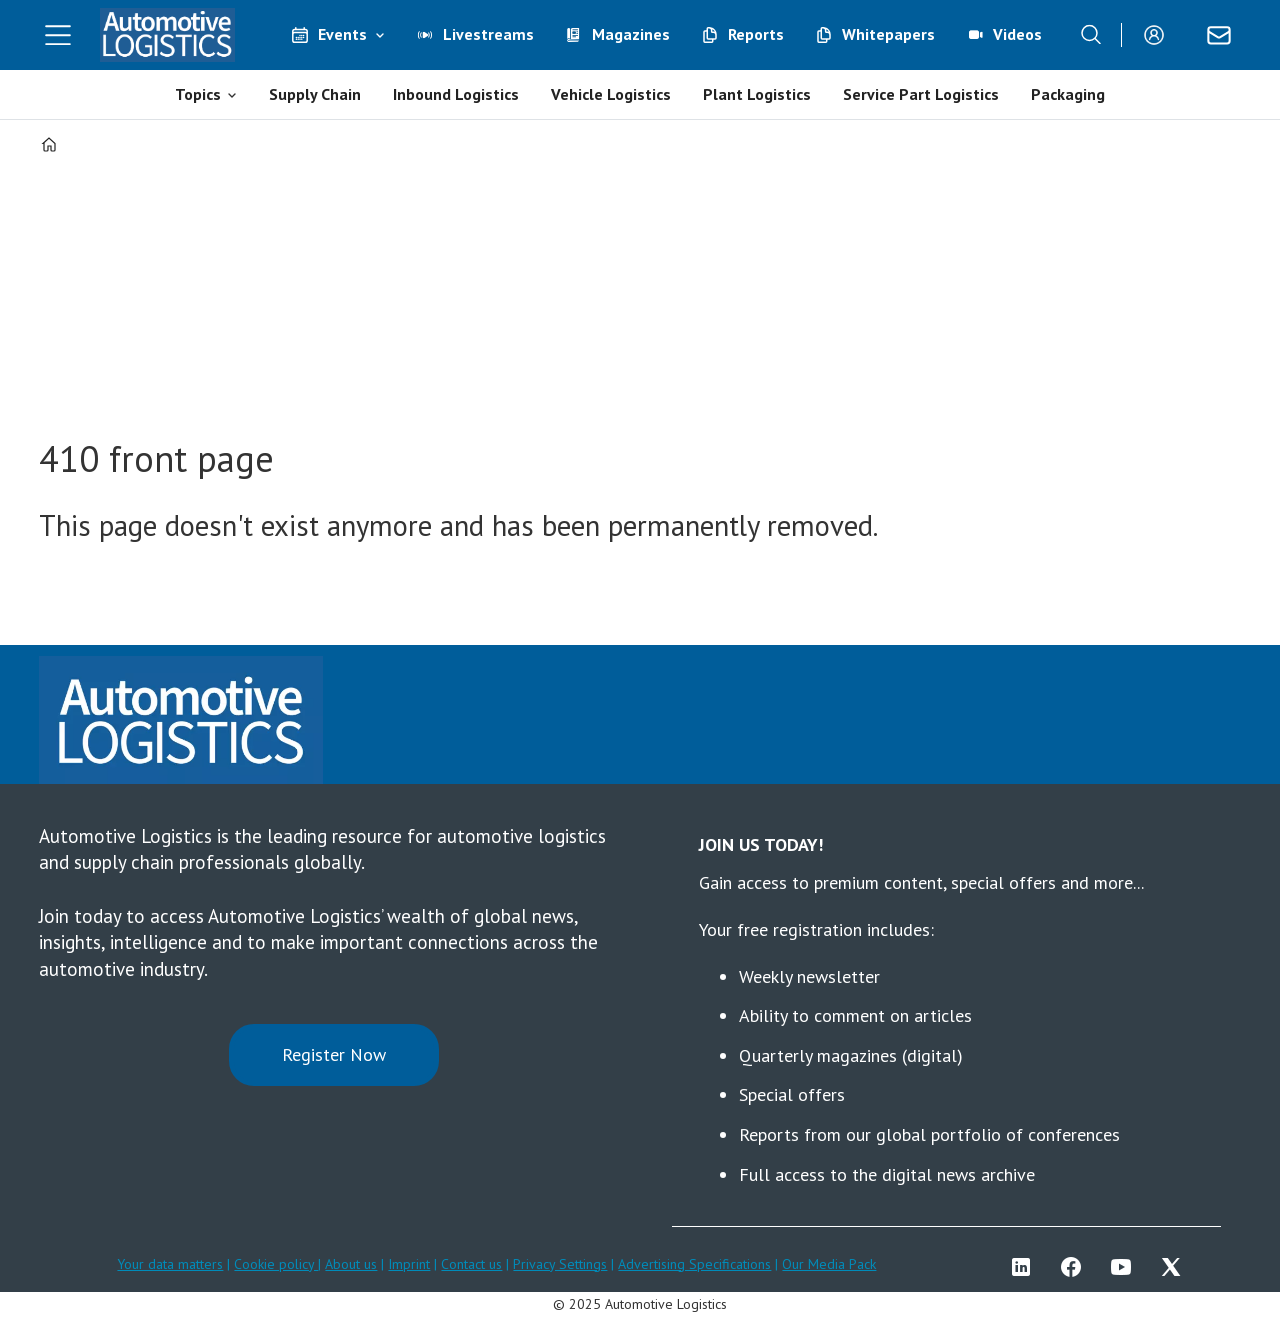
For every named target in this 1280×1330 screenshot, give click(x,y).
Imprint (409, 1264)
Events (342, 34)
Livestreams (488, 34)
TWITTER (1176, 1267)
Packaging (1068, 94)
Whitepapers (888, 34)
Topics (198, 94)
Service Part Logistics (921, 94)
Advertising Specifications (694, 1264)
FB (1076, 1267)
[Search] (1091, 35)
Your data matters (170, 1264)
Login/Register (1159, 35)
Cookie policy (276, 1264)
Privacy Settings (560, 1264)
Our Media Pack (829, 1264)
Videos (1017, 34)
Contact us (471, 1264)
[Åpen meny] (58, 35)
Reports (756, 34)
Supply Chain (315, 94)
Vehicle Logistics (611, 94)
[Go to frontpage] (168, 35)
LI (1026, 1267)
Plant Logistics (757, 94)
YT (1126, 1267)
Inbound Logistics (456, 94)
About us (351, 1264)
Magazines (631, 34)
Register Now (334, 1054)
